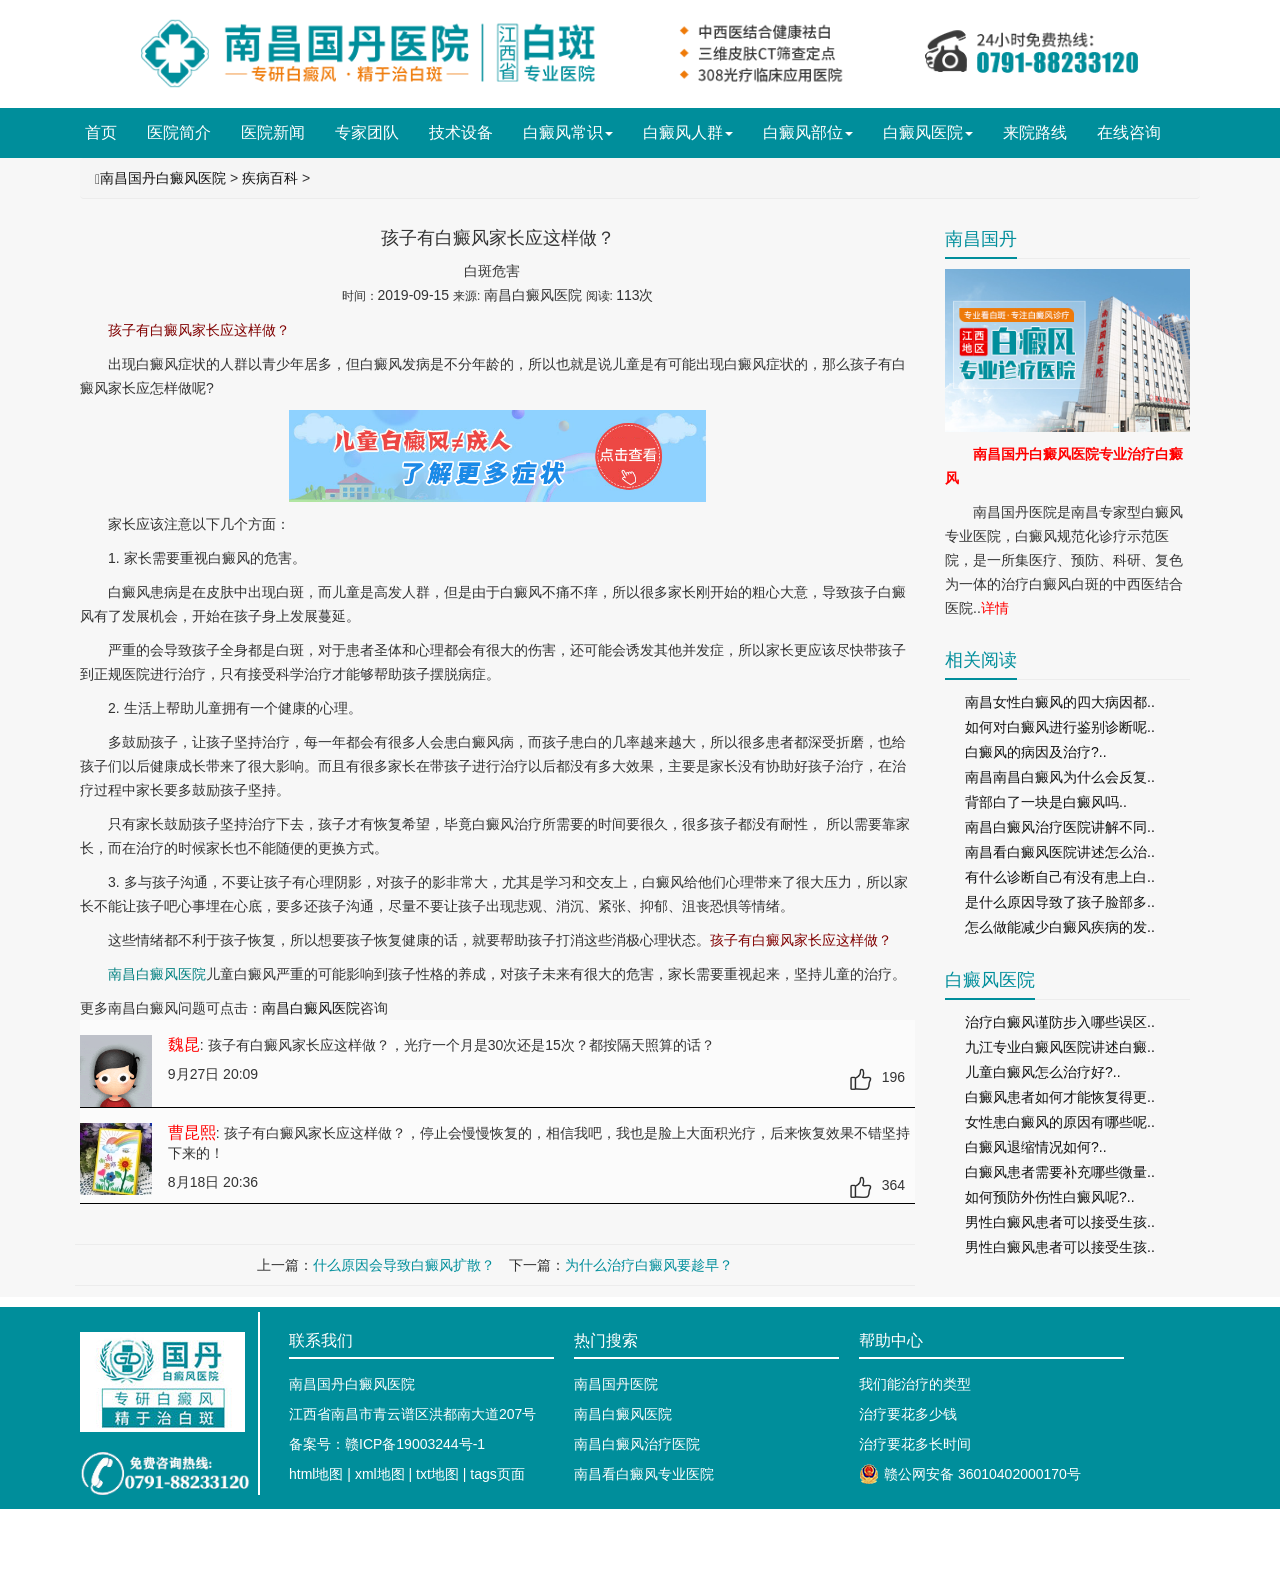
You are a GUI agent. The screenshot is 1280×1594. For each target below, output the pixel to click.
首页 (101, 132)
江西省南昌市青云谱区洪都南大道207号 (412, 1414)
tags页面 (497, 1474)
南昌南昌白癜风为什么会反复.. (1060, 777)
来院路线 (1035, 132)
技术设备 (461, 132)
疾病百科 (270, 178)
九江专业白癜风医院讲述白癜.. (1060, 1047)
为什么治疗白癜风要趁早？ (649, 1265)
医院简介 (179, 132)
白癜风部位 (808, 132)
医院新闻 (273, 132)
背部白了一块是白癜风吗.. (1046, 802)
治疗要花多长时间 (915, 1444)
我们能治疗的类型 (915, 1384)
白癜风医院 (928, 132)
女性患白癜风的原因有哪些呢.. (1060, 1122)
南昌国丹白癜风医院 (163, 178)
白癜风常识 (568, 132)
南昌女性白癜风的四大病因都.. (1060, 702)
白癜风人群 (688, 132)
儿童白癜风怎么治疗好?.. (1043, 1072)
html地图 (316, 1474)
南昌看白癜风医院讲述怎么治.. (1060, 852)
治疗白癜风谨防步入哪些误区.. (1060, 1022)
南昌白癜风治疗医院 (637, 1444)
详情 (995, 608)
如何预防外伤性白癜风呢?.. (1050, 1197)
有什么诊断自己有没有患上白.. (1060, 877)
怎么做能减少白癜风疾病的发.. (1060, 927)
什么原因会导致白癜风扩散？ (404, 1265)
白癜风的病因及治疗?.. (1036, 752)
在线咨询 (1129, 132)
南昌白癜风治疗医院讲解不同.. (1060, 827)
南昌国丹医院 (616, 1384)
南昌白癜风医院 (311, 1008)
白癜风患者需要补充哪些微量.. (1060, 1172)
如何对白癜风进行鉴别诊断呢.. (1060, 727)
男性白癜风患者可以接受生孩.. (1060, 1222)
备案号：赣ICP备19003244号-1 (387, 1444)
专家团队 (367, 132)
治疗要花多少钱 (908, 1414)
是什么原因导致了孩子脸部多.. (1060, 902)
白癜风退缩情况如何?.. (1036, 1147)
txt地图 (437, 1474)
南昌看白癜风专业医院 (644, 1474)
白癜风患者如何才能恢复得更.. (1060, 1097)
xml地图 (380, 1474)
